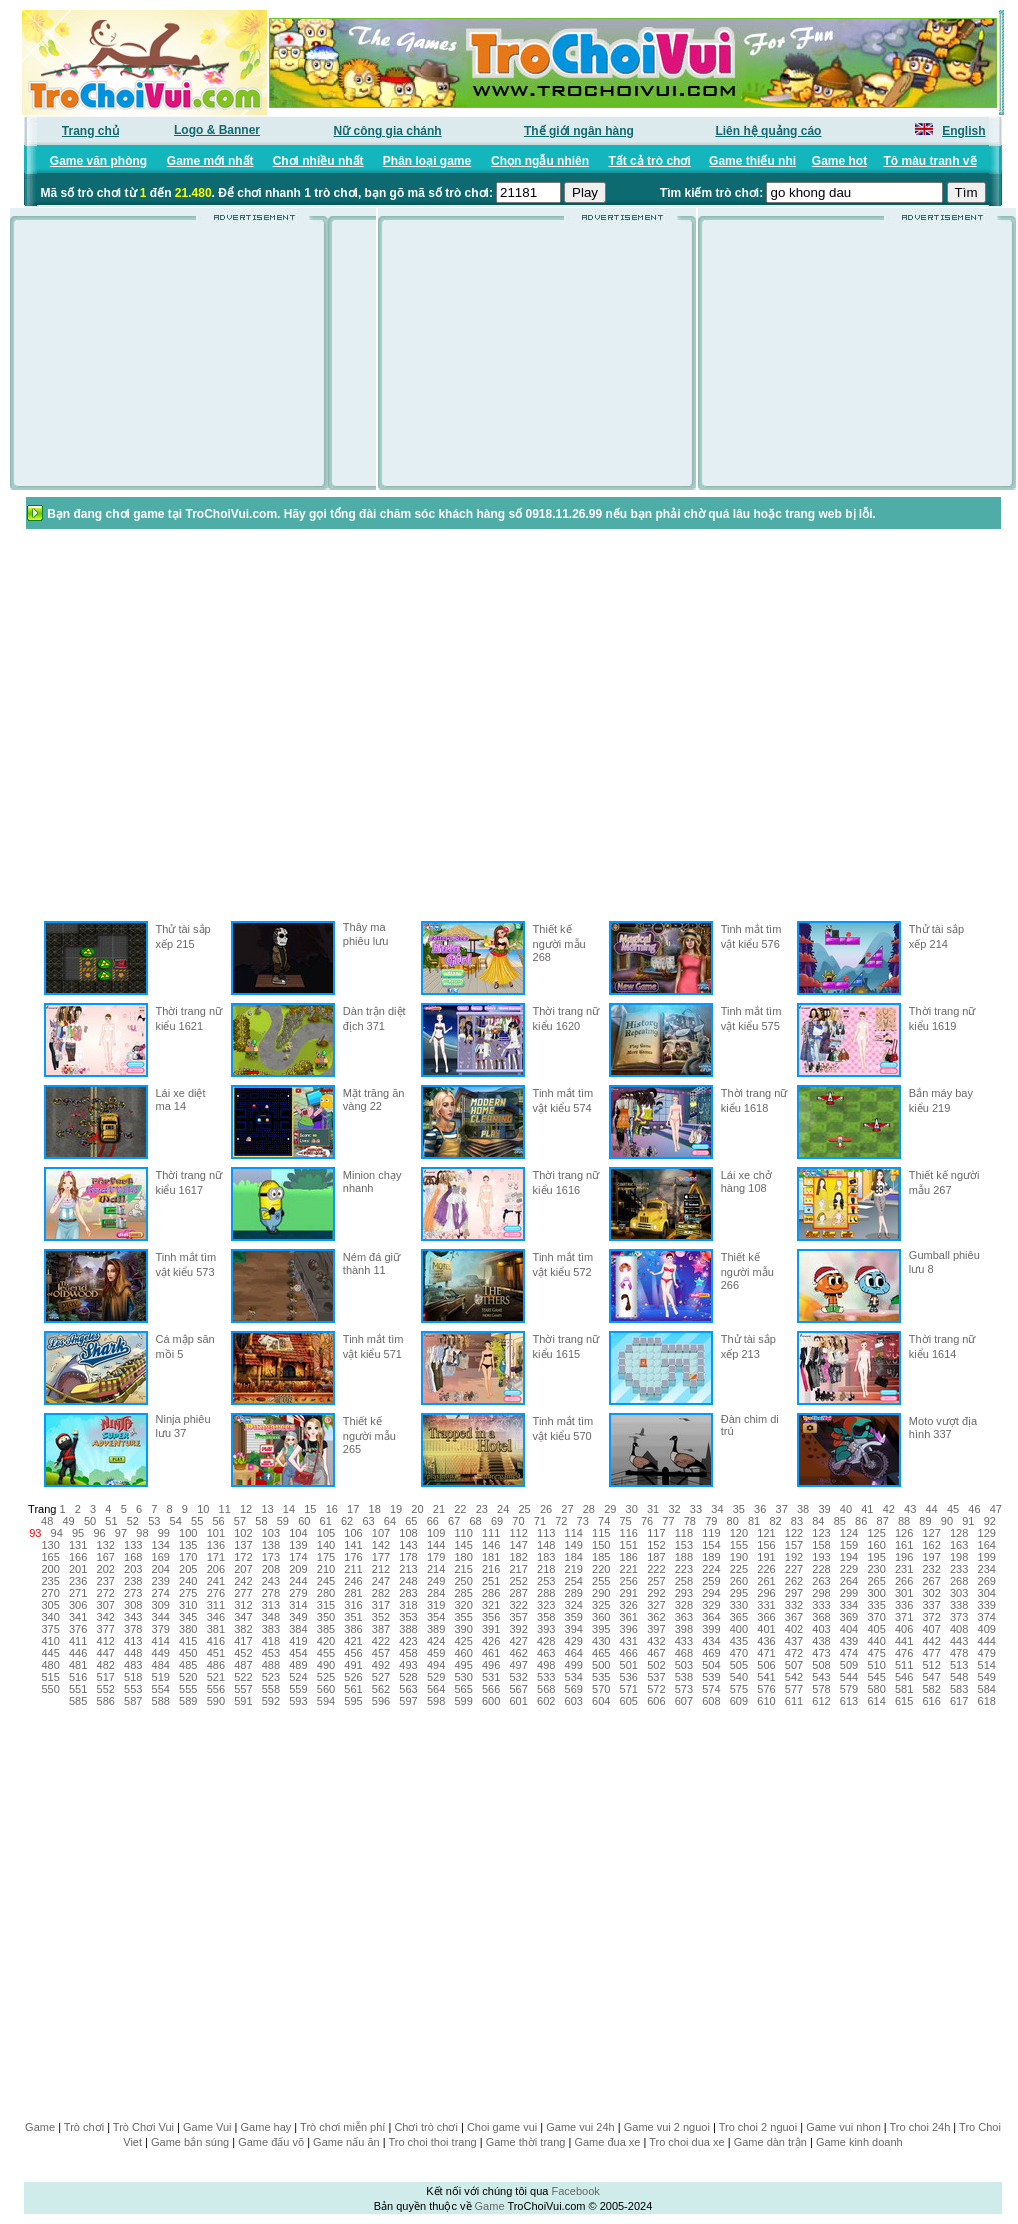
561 (353, 1689)
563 (408, 1689)
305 (50, 1605)
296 (766, 1593)
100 (188, 1533)
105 (326, 1533)
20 (417, 1509)
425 (463, 1641)
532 (518, 1677)
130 (50, 1545)
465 (601, 1653)
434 (711, 1641)
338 (959, 1605)
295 (739, 1593)
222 (656, 1569)
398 (684, 1629)
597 (408, 1701)
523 (271, 1677)
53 (154, 1521)
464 (574, 1653)
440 (876, 1641)
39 (824, 1509)
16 (332, 1509)
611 (794, 1701)
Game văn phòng (98, 161)
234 (987, 1569)
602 (546, 1701)
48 (47, 1521)
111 (491, 1533)
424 (436, 1641)
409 (987, 1629)
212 (381, 1569)
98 (142, 1533)
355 (463, 1617)
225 (739, 1569)
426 (491, 1641)
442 (931, 1641)
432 (656, 1641)
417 (243, 1641)
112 (518, 1533)
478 (959, 1653)
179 (436, 1557)
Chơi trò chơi (426, 2127)
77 (668, 1521)
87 (883, 1521)
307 (106, 1605)
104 (298, 1533)
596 (381, 1701)
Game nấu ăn (346, 2142)
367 (794, 1617)
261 (766, 1581)
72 (561, 1521)
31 (653, 1509)
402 (794, 1629)
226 (766, 1569)
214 (436, 1569)
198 (959, 1557)
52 (133, 1521)
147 (518, 1545)
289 (574, 1593)
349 (298, 1617)
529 (436, 1677)
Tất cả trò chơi (649, 161)
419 (298, 1641)
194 (849, 1557)
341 (78, 1617)
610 (766, 1701)
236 (78, 1581)
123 (821, 1533)
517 (106, 1677)
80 (733, 1521)
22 (460, 1509)
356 (491, 1617)
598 (436, 1701)
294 (711, 1593)
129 (987, 1533)
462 (518, 1653)
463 (546, 1653)
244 (298, 1581)
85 (840, 1521)
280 (326, 1593)
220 (601, 1569)
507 (794, 1665)
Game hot (839, 161)
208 (271, 1569)
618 (987, 1701)
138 (271, 1545)
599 (463, 1701)
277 (243, 1593)
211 (353, 1569)
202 (106, 1569)
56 (218, 1521)
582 (931, 1689)
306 (78, 1605)
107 (381, 1533)
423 (408, 1641)
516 (78, 1677)
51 (111, 1521)
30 (632, 1509)
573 (684, 1689)
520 (188, 1677)
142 (381, 1545)
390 (463, 1629)
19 (396, 1509)
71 (540, 1521)
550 (50, 1689)
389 (436, 1629)
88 (904, 1521)
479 (987, 1653)
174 (298, 1557)
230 (876, 1569)
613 (849, 1701)
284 (436, 1593)
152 (656, 1545)
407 (931, 1629)
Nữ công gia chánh (388, 131)
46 (974, 1509)
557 (243, 1689)
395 (601, 1629)
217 (518, 1569)
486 (216, 1665)
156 (766, 1545)
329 (711, 1605)
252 (518, 1581)
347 (243, 1617)
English (963, 131)
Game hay (266, 2127)
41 (867, 1509)
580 (876, 1689)
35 (739, 1509)
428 (546, 1641)
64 (390, 1521)
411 (78, 1641)
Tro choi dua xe (686, 2142)
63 (368, 1521)
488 (271, 1665)
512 (931, 1665)
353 (408, 1617)
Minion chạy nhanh (372, 1181)
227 (794, 1569)
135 (188, 1545)
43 (910, 1509)
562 (381, 1689)
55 (197, 1521)
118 (684, 1533)
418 (271, 1641)
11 (225, 1509)
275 (188, 1593)
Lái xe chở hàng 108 (746, 1181)
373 (959, 1617)
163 (959, 1545)
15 (310, 1509)
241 (216, 1581)
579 (849, 1689)
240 (188, 1581)
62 (347, 1521)
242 (243, 1581)
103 (271, 1533)
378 (133, 1629)
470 (739, 1653)
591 (243, 1701)
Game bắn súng (190, 2142)
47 (996, 1509)
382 (243, 1629)
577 (794, 1689)
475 (876, 1653)
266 (904, 1581)
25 (524, 1509)
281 (353, 1593)
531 (491, 1677)
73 (583, 1521)
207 (243, 1569)
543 (821, 1677)
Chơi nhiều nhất (318, 161)
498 (546, 1665)
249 (436, 1581)
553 (133, 1689)
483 (133, 1665)
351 (353, 1617)
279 (298, 1593)
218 (546, 1569)
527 (381, 1677)
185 (601, 1557)
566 (491, 1689)
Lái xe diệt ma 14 (181, 1099)
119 (711, 1533)
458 (408, 1653)
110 (463, 1533)
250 (463, 1581)
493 (408, 1665)
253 (546, 1581)
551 (78, 1689)
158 (821, 1545)
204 (161, 1569)
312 (243, 1605)
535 (601, 1677)
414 (161, 1641)
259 (711, 1581)
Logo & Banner (217, 130)
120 (739, 1533)
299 (849, 1593)
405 (876, 1629)
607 (684, 1701)
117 (656, 1533)
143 (408, 1545)
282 (381, 1593)
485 (188, 1665)
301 (904, 1593)
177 (381, 1557)
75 (625, 1521)
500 (601, 1665)
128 (959, 1533)
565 (463, 1689)
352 (381, 1617)
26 (546, 1509)
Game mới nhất (210, 161)
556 (216, 1689)
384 (298, 1629)
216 (491, 1569)
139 (298, 1545)
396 (629, 1629)
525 (326, 1677)
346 (216, 1617)
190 (739, 1557)
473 (821, 1653)
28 (589, 1509)
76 (647, 1521)
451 (216, 1653)
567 (518, 1689)
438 (821, 1641)
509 (849, 1665)
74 (604, 1521)
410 (50, 1641)
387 (381, 1629)
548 (959, 1677)
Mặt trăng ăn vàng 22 (374, 1099)
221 (629, 1569)
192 (794, 1557)
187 (656, 1557)
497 (518, 1665)
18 (375, 1509)
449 (161, 1653)
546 (904, 1677)
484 (161, 1665)
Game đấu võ (271, 2142)
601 (518, 1701)
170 (188, 1557)
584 (987, 1689)
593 (298, 1701)
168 (133, 1557)
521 (216, 1677)
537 (656, 1677)
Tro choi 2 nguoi (758, 2127)
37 (782, 1509)
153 (684, 1545)
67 (454, 1521)
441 (904, 1641)
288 (546, 1593)
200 (50, 1569)
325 (601, 1605)
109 (436, 1533)
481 (78, 1665)
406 (904, 1629)
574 (711, 1689)
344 (161, 1617)
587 (133, 1701)
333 (821, 1605)
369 (849, 1617)
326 (629, 1605)
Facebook (575, 2191)
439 (849, 1641)
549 (987, 1677)
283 (408, 1593)
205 (188, 1569)
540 (739, 1677)
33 (696, 1509)
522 (243, 1677)
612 (821, 1701)
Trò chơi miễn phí (342, 2127)
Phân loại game (427, 161)
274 (161, 1593)
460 (463, 1653)
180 (463, 1557)
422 (381, 1641)
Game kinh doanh (859, 2142)
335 (876, 1605)
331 (766, 1605)
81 (754, 1521)
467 (656, 1653)
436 (766, 1641)
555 (188, 1689)
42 (889, 1509)
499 (574, 1665)
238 (133, 1581)
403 (821, 1629)
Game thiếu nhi (752, 161)
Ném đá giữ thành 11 (371, 1263)
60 (304, 1521)
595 (353, 1701)
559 (298, 1689)
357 (518, 1617)
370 (876, 1617)
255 (601, 1581)
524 (298, 1677)
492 (381, 1665)
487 (243, 1665)
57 (240, 1521)
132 (106, 1545)
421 (353, 1641)
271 (78, 1593)
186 (629, 1557)
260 (739, 1581)
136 (216, 1545)
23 (482, 1509)
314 (298, 1605)
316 (353, 1605)
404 (849, 1629)
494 (436, 1665)
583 (959, 1689)
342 (106, 1617)
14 (289, 1509)
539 (711, 1677)
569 (574, 1689)
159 (849, 1545)
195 (876, 1557)
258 (684, 1581)
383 (271, 1629)
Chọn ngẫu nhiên (540, 161)
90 (947, 1521)
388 (408, 1629)
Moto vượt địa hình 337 (943, 1427)
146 (491, 1545)
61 (326, 1521)
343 (133, 1617)
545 (876, 1677)
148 (546, 1545)
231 (904, 1569)
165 (50, 1557)
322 (518, 1605)
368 (821, 1617)
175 (326, 1557)
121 (766, 1533)
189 (711, 1557)
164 (987, 1545)
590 (216, 1701)
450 (188, 1653)
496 (491, 1665)
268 (959, 1581)
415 (188, 1641)
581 (904, 1689)
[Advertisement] (187, 361)
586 (106, 1701)
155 (739, 1545)
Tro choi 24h (920, 2127)
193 (821, 1557)
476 (904, 1653)
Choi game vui (502, 2127)
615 (904, 1701)
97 (121, 1533)
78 (690, 1521)
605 (629, 1701)
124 (849, 1533)
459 (436, 1653)
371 (904, 1617)
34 (717, 1509)
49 (68, 1521)
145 (463, 1545)
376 (78, 1629)
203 (133, 1569)
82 (775, 1521)
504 (711, 1665)
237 (106, 1581)
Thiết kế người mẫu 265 (369, 1435)
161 (904, 1545)
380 (188, 1629)
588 (161, 1701)
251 (491, 1581)
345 (188, 1617)
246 (353, 1581)
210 (326, 1569)
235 (50, 1581)
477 (931, 1653)
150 (601, 1545)
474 (849, 1653)
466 (629, 1653)
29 (610, 1509)
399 (711, 1629)
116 (629, 1533)
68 (476, 1521)
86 (861, 1521)
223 (684, 1569)
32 (674, 1509)
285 (463, 1593)
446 (78, 1653)
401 (766, 1629)
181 (491, 1557)
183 (546, 1557)
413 (133, 1641)
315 (326, 1605)
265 (876, 1581)
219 (574, 1569)
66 (433, 1521)
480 (50, 1665)
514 (987, 1665)
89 (925, 1521)
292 (656, 1593)
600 (491, 1701)
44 (931, 1509)
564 (436, 1689)
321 (491, 1605)
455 (326, 1653)
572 (656, 1689)
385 (326, 1629)
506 (766, 1665)
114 (574, 1533)
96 (99, 1533)
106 (353, 1533)
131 (78, 1545)
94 (57, 1533)
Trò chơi (84, 2127)
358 (546, 1617)
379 (161, 1629)
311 (216, 1605)
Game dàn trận (770, 2142)
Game (40, 2127)
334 (849, 1605)
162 (931, 1545)
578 (821, 1689)
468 (684, 1653)
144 (436, 1545)
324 (574, 1605)
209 (298, 1569)
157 (794, 1545)
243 (271, 1581)
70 (518, 1521)
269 (987, 1581)
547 (931, 1677)
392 (518, 1629)
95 (78, 1533)
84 (818, 1521)
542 (794, 1677)
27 (567, 1509)
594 (326, 1701)
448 (133, 1653)
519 (161, 1677)
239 (161, 1581)
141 (353, 1545)
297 (794, 1593)
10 (203, 1509)
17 (353, 1509)
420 (326, 1641)
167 (106, 1557)
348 (271, 1617)
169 (161, 1557)
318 (408, 1605)
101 (216, 1533)
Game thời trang (526, 2142)
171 (216, 1557)
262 (794, 1581)
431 (629, 1641)
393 (546, 1629)
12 (246, 1509)
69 (497, 1521)
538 (684, 1677)
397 (656, 1629)
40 (846, 1509)
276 (216, 1593)
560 (326, 1689)
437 (794, 1641)
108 (408, 1533)
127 (931, 1533)
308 (133, 1605)
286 (491, 1593)
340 (50, 1617)
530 (463, 1677)
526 (353, 1677)
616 (931, 1701)
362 (656, 1617)
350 (326, 1617)
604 (601, 1701)
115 (601, 1533)
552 (106, 1689)
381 (216, 1629)
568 (546, 1689)
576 (766, 1689)
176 (353, 1557)
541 (766, 1677)
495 (463, 1665)
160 (876, 1545)
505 (739, 1665)
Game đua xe (607, 2142)
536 (629, 1677)
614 (876, 1701)
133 (133, 1545)
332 (794, 1605)
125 (876, 1533)
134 (161, 1545)
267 (931, 1581)
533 (546, 1677)
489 (298, 1665)
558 (271, 1689)
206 (216, 1569)
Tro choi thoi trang (432, 2142)
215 (463, 1569)
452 (243, 1653)
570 (601, 1689)
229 (849, 1569)
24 (503, 1509)
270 (50, 1593)
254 (574, 1581)
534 (574, 1677)
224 (711, 1569)
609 (739, 1701)
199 (987, 1557)
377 (106, 1629)
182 (518, 1557)
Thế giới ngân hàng (579, 131)
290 (601, 1593)
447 (106, 1653)
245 (326, 1581)
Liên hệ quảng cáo (768, 131)
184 (574, 1557)
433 (684, 1641)
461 (491, 1653)
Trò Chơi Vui (143, 2127)
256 (629, 1581)
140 (326, 1545)
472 (794, 1653)
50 (90, 1521)
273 (133, 1593)
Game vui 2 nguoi (667, 2127)
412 (106, 1641)
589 (188, 1701)
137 (243, 1545)
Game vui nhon (843, 2127)
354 (436, 1617)
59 (283, 1521)
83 (797, 1521)
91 (968, 1521)
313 (271, 1605)
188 (684, 1557)
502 (656, 1665)
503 (684, 1665)
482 (106, 1665)
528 (408, 1677)
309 (161, 1605)
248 (408, 1581)
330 (739, 1605)
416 (216, 1641)
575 (739, 1689)
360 (601, 1617)
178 (408, 1557)
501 (629, 1665)
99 (164, 1533)
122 (794, 1533)
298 (821, 1593)
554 (161, 1689)
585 (78, 1701)
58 (261, 1521)
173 (271, 1557)
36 (760, 1509)
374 (987, 1617)
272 (106, 1593)
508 (821, 1665)
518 (133, 1677)
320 (463, 1605)
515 (50, 1677)
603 (574, 1701)
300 (876, 1593)
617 (959, 1701)
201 (78, 1569)
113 (546, 1533)
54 (176, 1521)
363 (684, 1617)
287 (518, 1593)
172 (243, 1557)
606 (656, 1701)
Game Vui (207, 2127)
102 (243, 1533)
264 (849, 1581)
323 (546, 1605)
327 (656, 1605)
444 (987, 1641)
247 (381, 1581)
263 (821, 1581)
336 (904, 1605)
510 (876, 1665)
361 (629, 1617)
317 (381, 1605)
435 (739, 1641)
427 (518, 1641)
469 (711, 1653)
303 (959, 1593)
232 (931, 1569)
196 (904, 1557)
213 (408, 1569)
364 (711, 1617)
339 (987, 1605)
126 (904, 1533)
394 (574, 1629)
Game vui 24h (580, 2127)
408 (959, 1629)
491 (353, 1665)
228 (821, 1569)
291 (629, 1593)
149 (574, 1545)
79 (711, 1521)
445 (50, 1653)
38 (803, 1509)
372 (931, 1617)
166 (78, 1557)
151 (629, 1545)
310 (188, 1605)
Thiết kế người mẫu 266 (747, 1271)
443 (959, 1641)
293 (684, 1593)
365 (739, 1617)
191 (766, 1557)
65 (411, 1521)
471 (766, 1653)
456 (353, 1653)
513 (959, 1665)
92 (990, 1521)
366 (766, 1617)
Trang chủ (90, 131)
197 (931, 1557)
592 (271, 1701)
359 (574, 1617)
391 (491, 1629)
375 (50, 1629)
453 (271, 1653)
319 (436, 1605)
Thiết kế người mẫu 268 (559, 943)
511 (904, 1665)
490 (326, 1665)
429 (574, 1641)
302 (931, 1593)
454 (298, 1653)
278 (271, 1593)
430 (601, 1641)
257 (656, 1581)
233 (959, 1569)
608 (711, 1701)
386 (353, 1629)
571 (629, 1689)
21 (439, 1509)
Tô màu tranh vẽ (930, 161)
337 (931, 1605)
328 (684, 1605)
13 (267, 1509)
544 (849, 1677)
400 (739, 1629)
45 (953, 1509)
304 (987, 1593)
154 (711, 1545)
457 (381, 1653)
